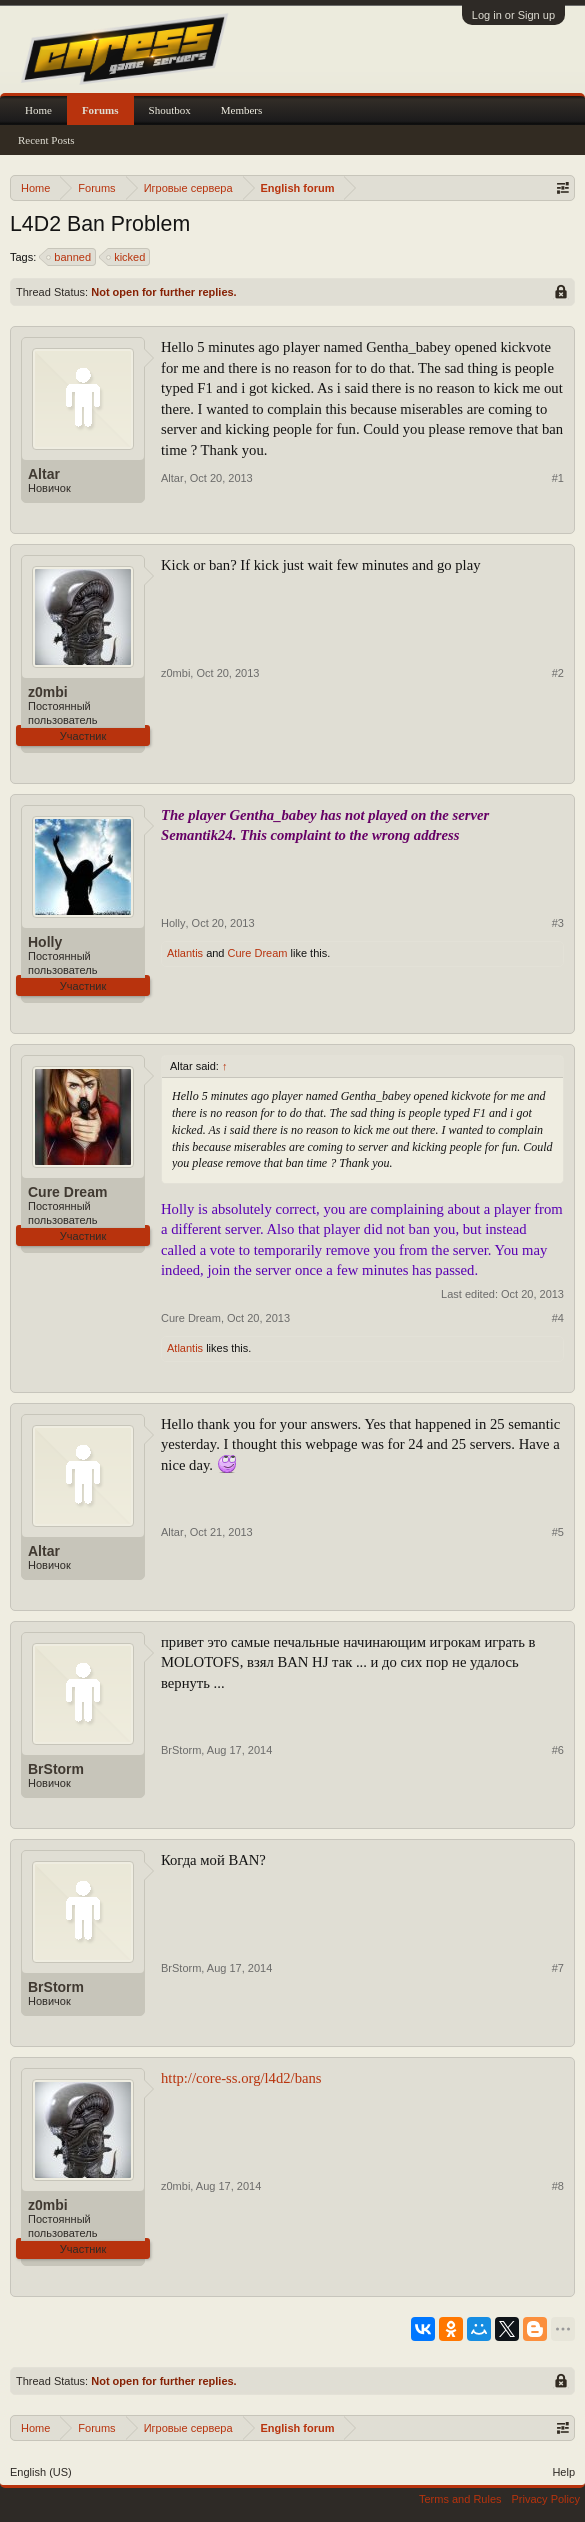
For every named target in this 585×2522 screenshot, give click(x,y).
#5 (558, 1532)
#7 (558, 1968)
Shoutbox (170, 110)
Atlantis (185, 953)
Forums (100, 110)
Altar (44, 474)
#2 (558, 673)
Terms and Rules (460, 2499)
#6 (558, 1750)
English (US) (41, 2472)
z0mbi (48, 692)
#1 (558, 478)
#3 (558, 923)
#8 (558, 2186)
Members (242, 110)
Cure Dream (258, 953)
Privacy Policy (546, 2499)
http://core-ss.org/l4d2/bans (241, 2078)
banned (69, 257)
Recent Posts (46, 140)
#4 (558, 1318)
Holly (45, 942)
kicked (126, 257)
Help (563, 2472)
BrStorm (56, 1769)
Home (38, 110)
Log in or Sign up (513, 15)
